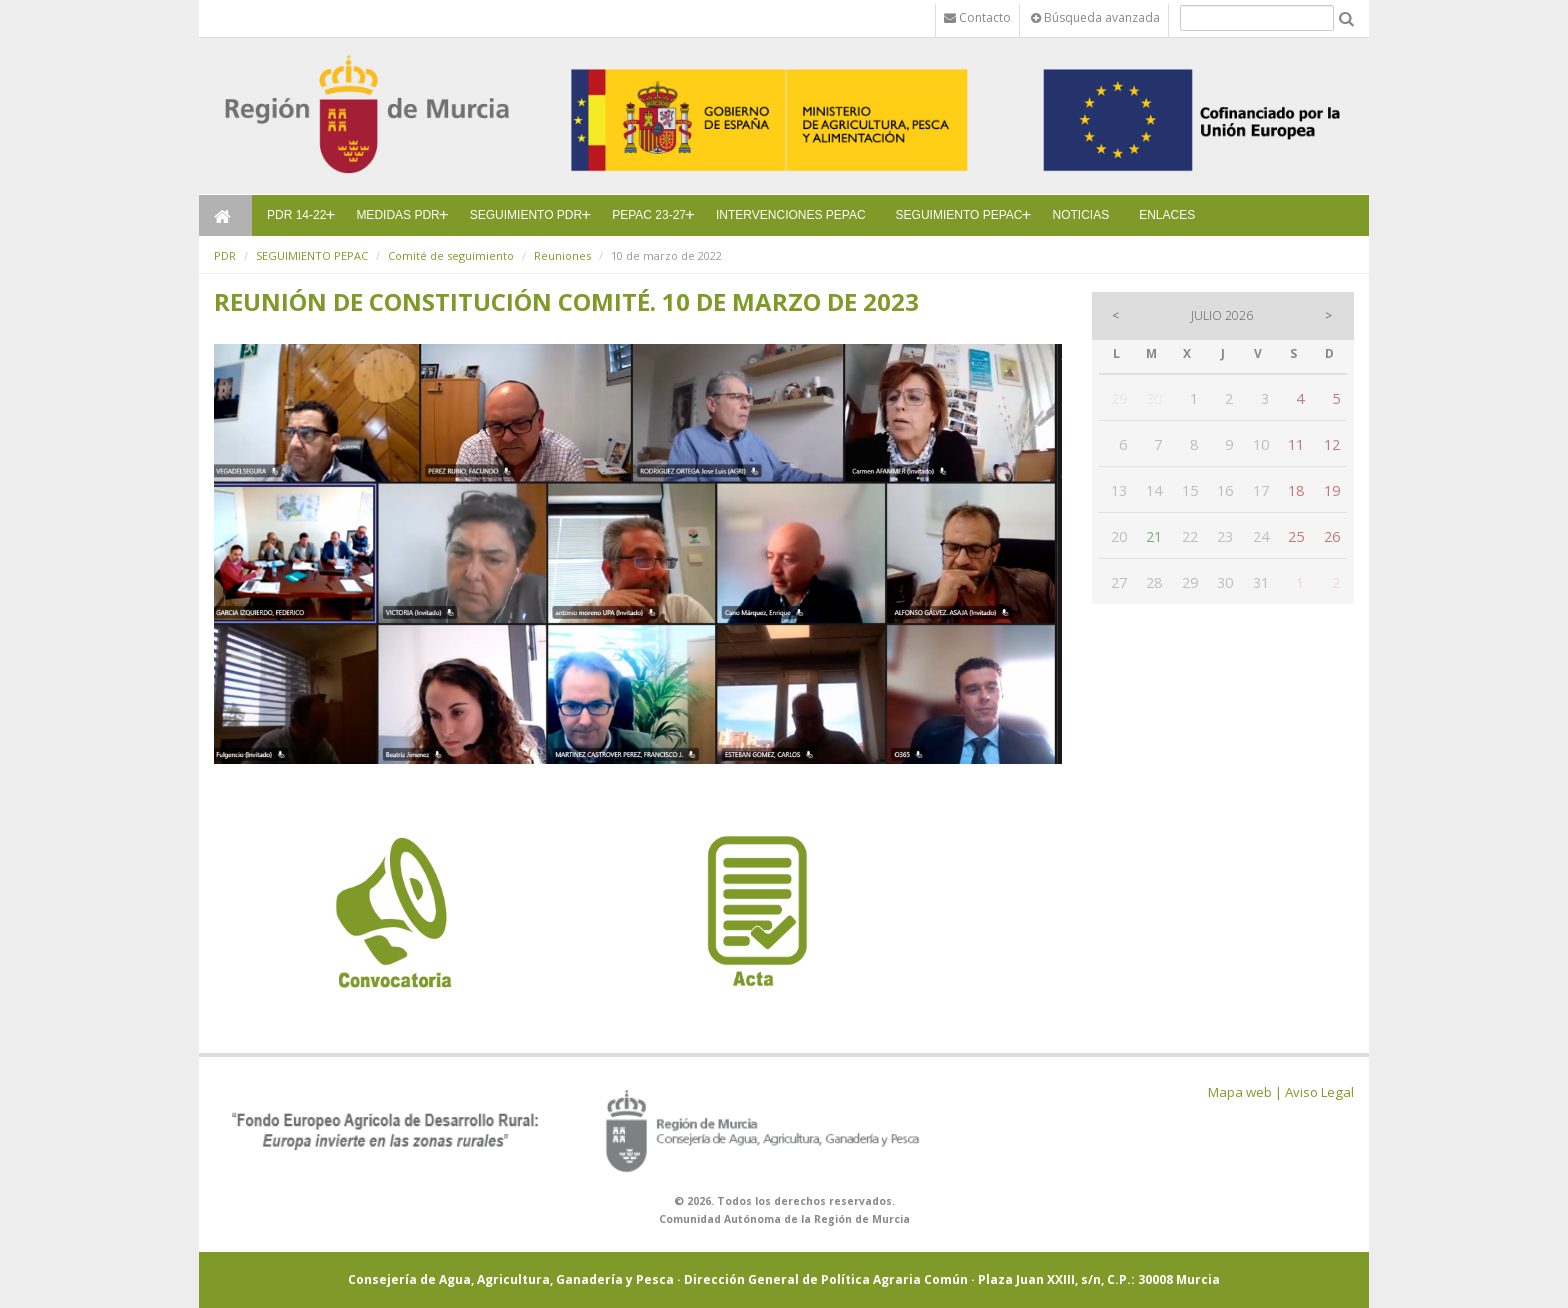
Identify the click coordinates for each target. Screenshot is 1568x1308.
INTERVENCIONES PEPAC (791, 215)
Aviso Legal (1319, 1092)
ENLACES (1167, 215)
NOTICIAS (1081, 215)
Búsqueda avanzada (1095, 17)
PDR (225, 255)
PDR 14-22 (296, 215)
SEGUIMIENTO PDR (526, 215)
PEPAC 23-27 (649, 215)
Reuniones (562, 255)
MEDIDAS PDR (397, 215)
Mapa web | (1245, 1092)
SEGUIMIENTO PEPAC (959, 215)
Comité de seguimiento (451, 255)
